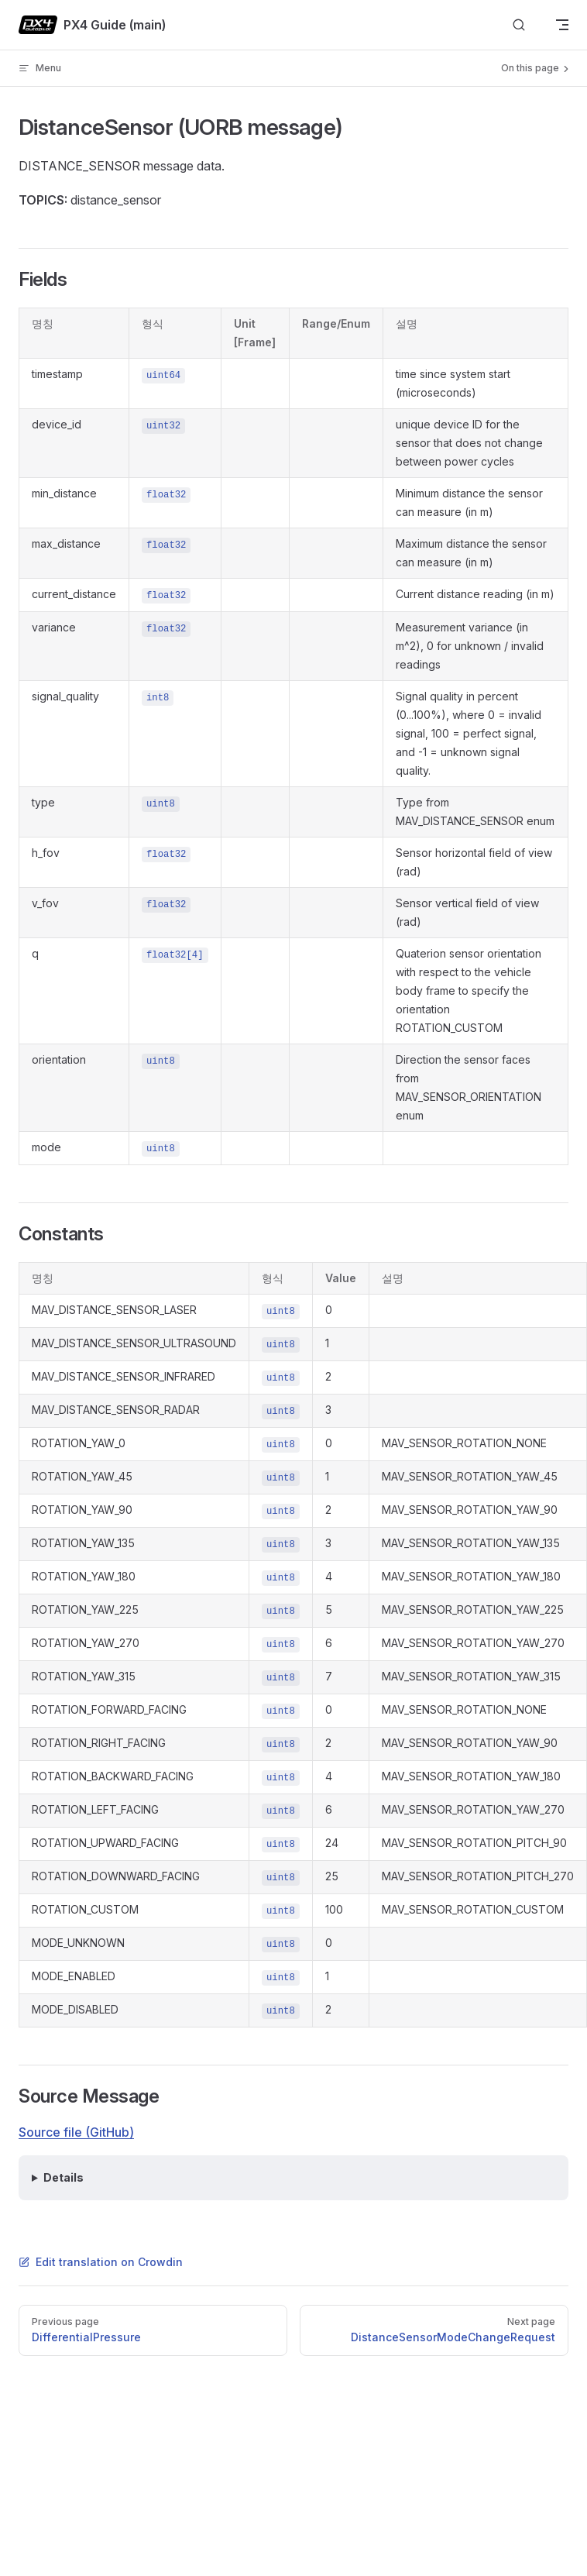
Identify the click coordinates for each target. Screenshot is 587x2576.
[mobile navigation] (562, 25)
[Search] (518, 25)
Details (63, 2177)
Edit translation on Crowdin (101, 2261)
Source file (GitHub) (76, 2132)
